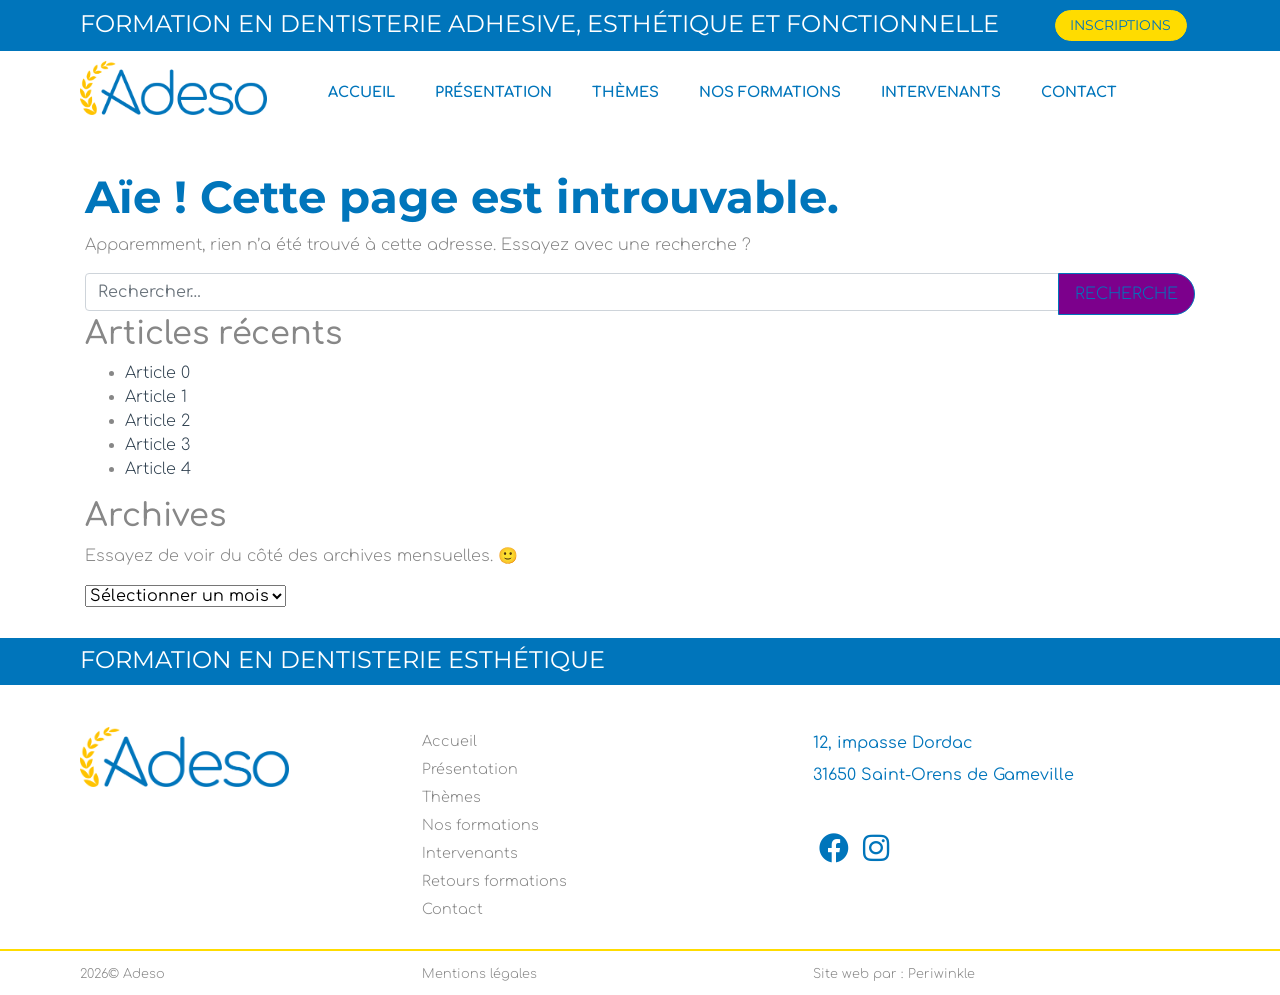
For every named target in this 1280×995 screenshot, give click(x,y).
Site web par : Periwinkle (894, 974)
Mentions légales (479, 974)
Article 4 (158, 469)
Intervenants (941, 92)
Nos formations (770, 92)
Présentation (493, 92)
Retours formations (494, 881)
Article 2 (157, 421)
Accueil (361, 92)
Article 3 (157, 445)
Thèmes (625, 92)
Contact (1079, 92)
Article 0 (157, 373)
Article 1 (156, 397)
